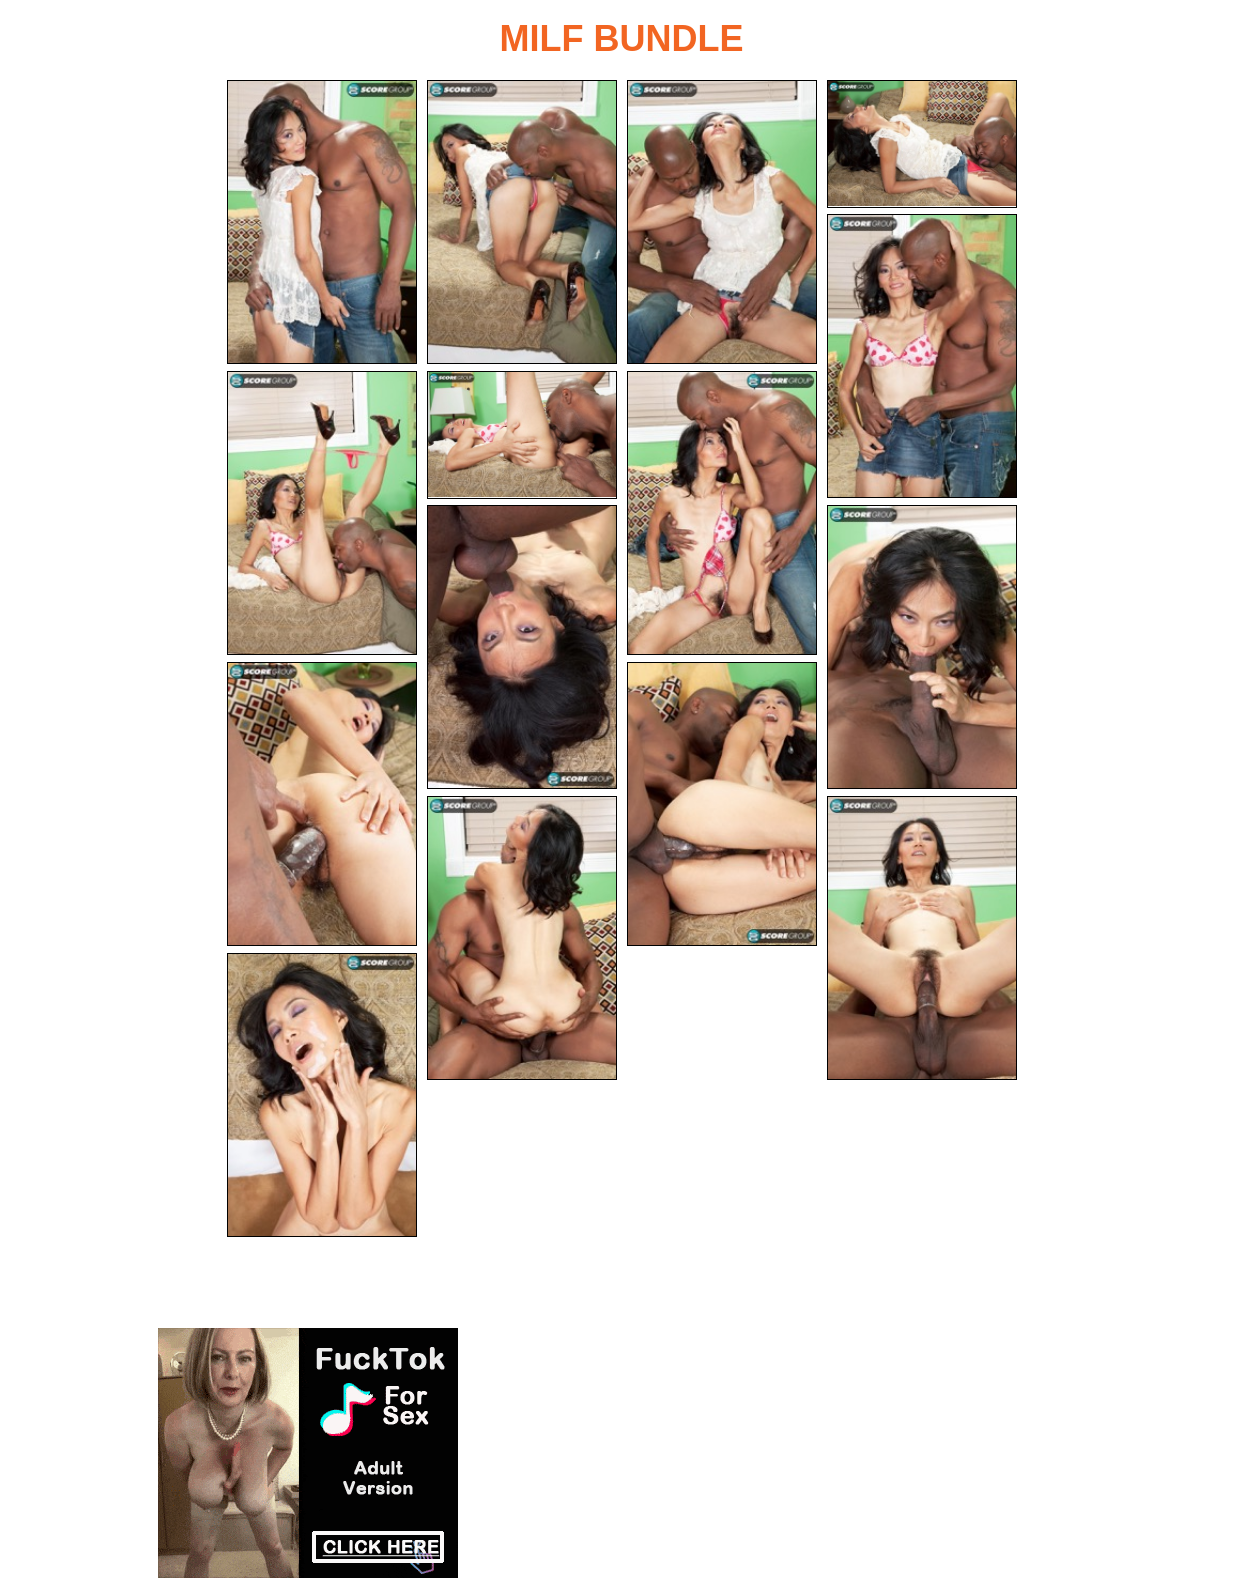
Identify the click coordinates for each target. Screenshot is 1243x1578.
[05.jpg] (922, 356)
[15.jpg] (322, 1095)
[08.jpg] (722, 513)
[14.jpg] (922, 938)
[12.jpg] (722, 804)
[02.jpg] (522, 222)
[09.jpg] (522, 647)
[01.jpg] (322, 222)
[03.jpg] (722, 222)
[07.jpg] (522, 435)
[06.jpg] (322, 513)
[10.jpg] (922, 647)
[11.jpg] (322, 804)
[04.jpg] (922, 144)
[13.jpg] (522, 938)
